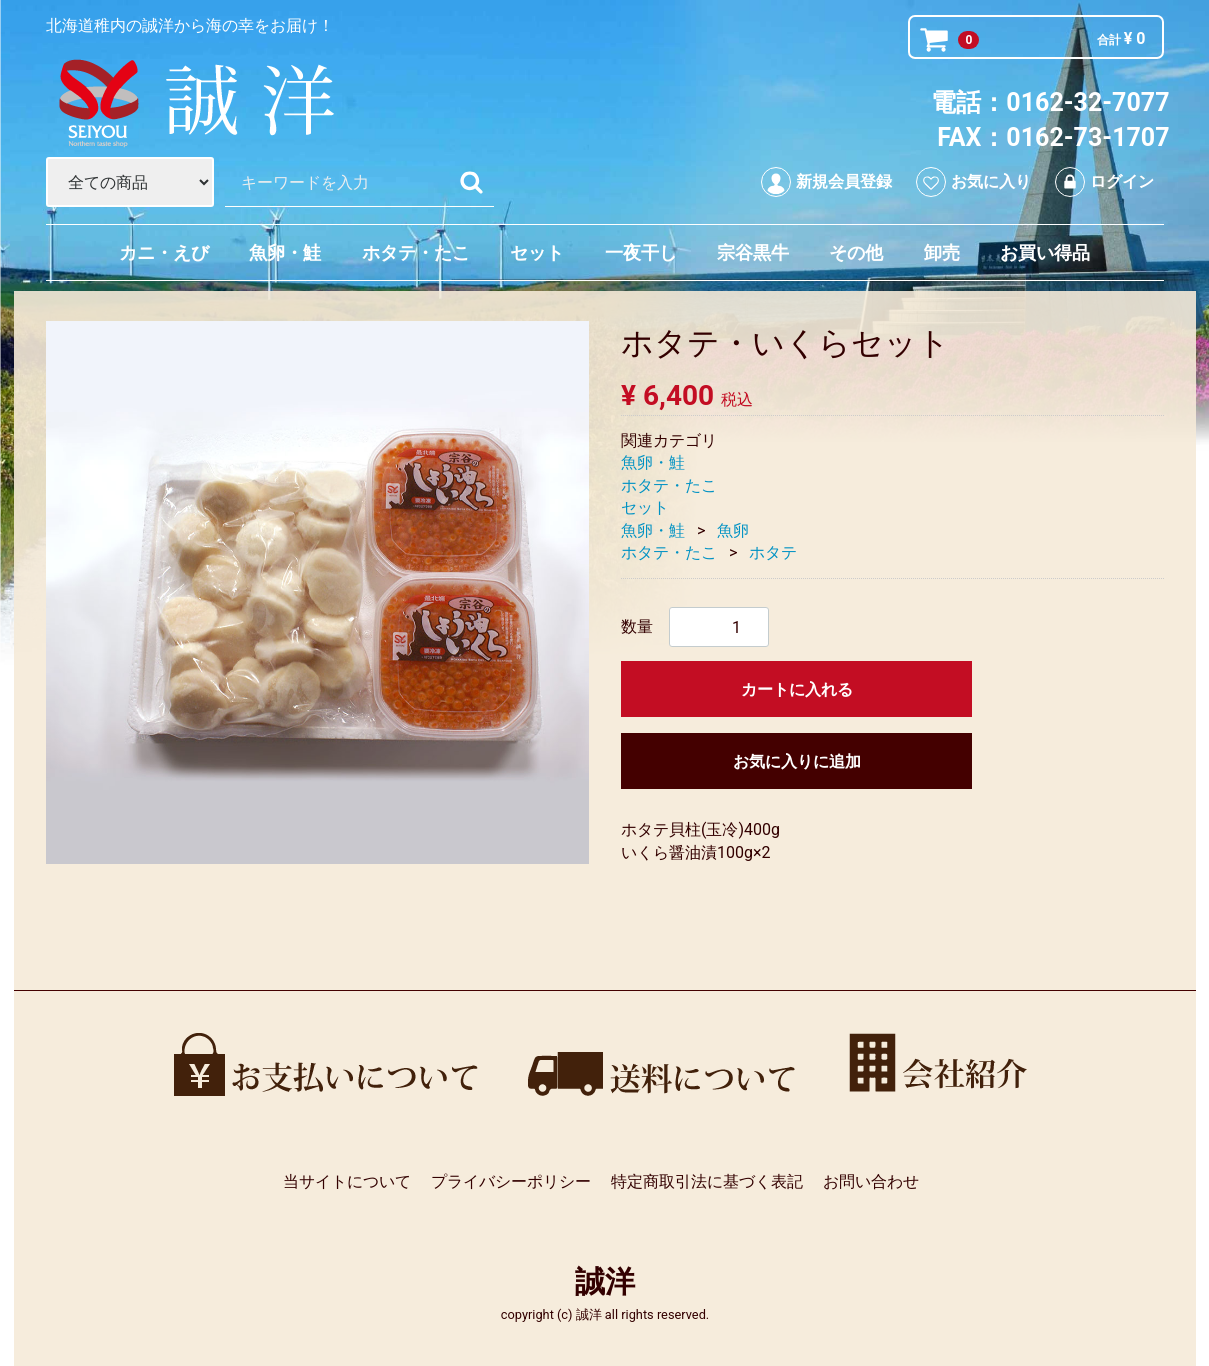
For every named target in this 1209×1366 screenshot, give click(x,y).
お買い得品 (1045, 252)
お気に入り (973, 182)
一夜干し (641, 252)
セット (537, 252)
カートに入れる (796, 689)
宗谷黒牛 (753, 252)
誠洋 (605, 1281)
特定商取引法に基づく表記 (706, 1181)
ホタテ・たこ (416, 252)
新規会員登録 (826, 182)
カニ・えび (164, 252)
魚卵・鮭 (285, 252)
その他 (856, 252)
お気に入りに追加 (796, 761)
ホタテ (773, 552)
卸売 (942, 252)
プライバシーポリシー (511, 1181)
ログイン (1104, 182)
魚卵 (733, 529)
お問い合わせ (870, 1181)
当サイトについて (347, 1181)
